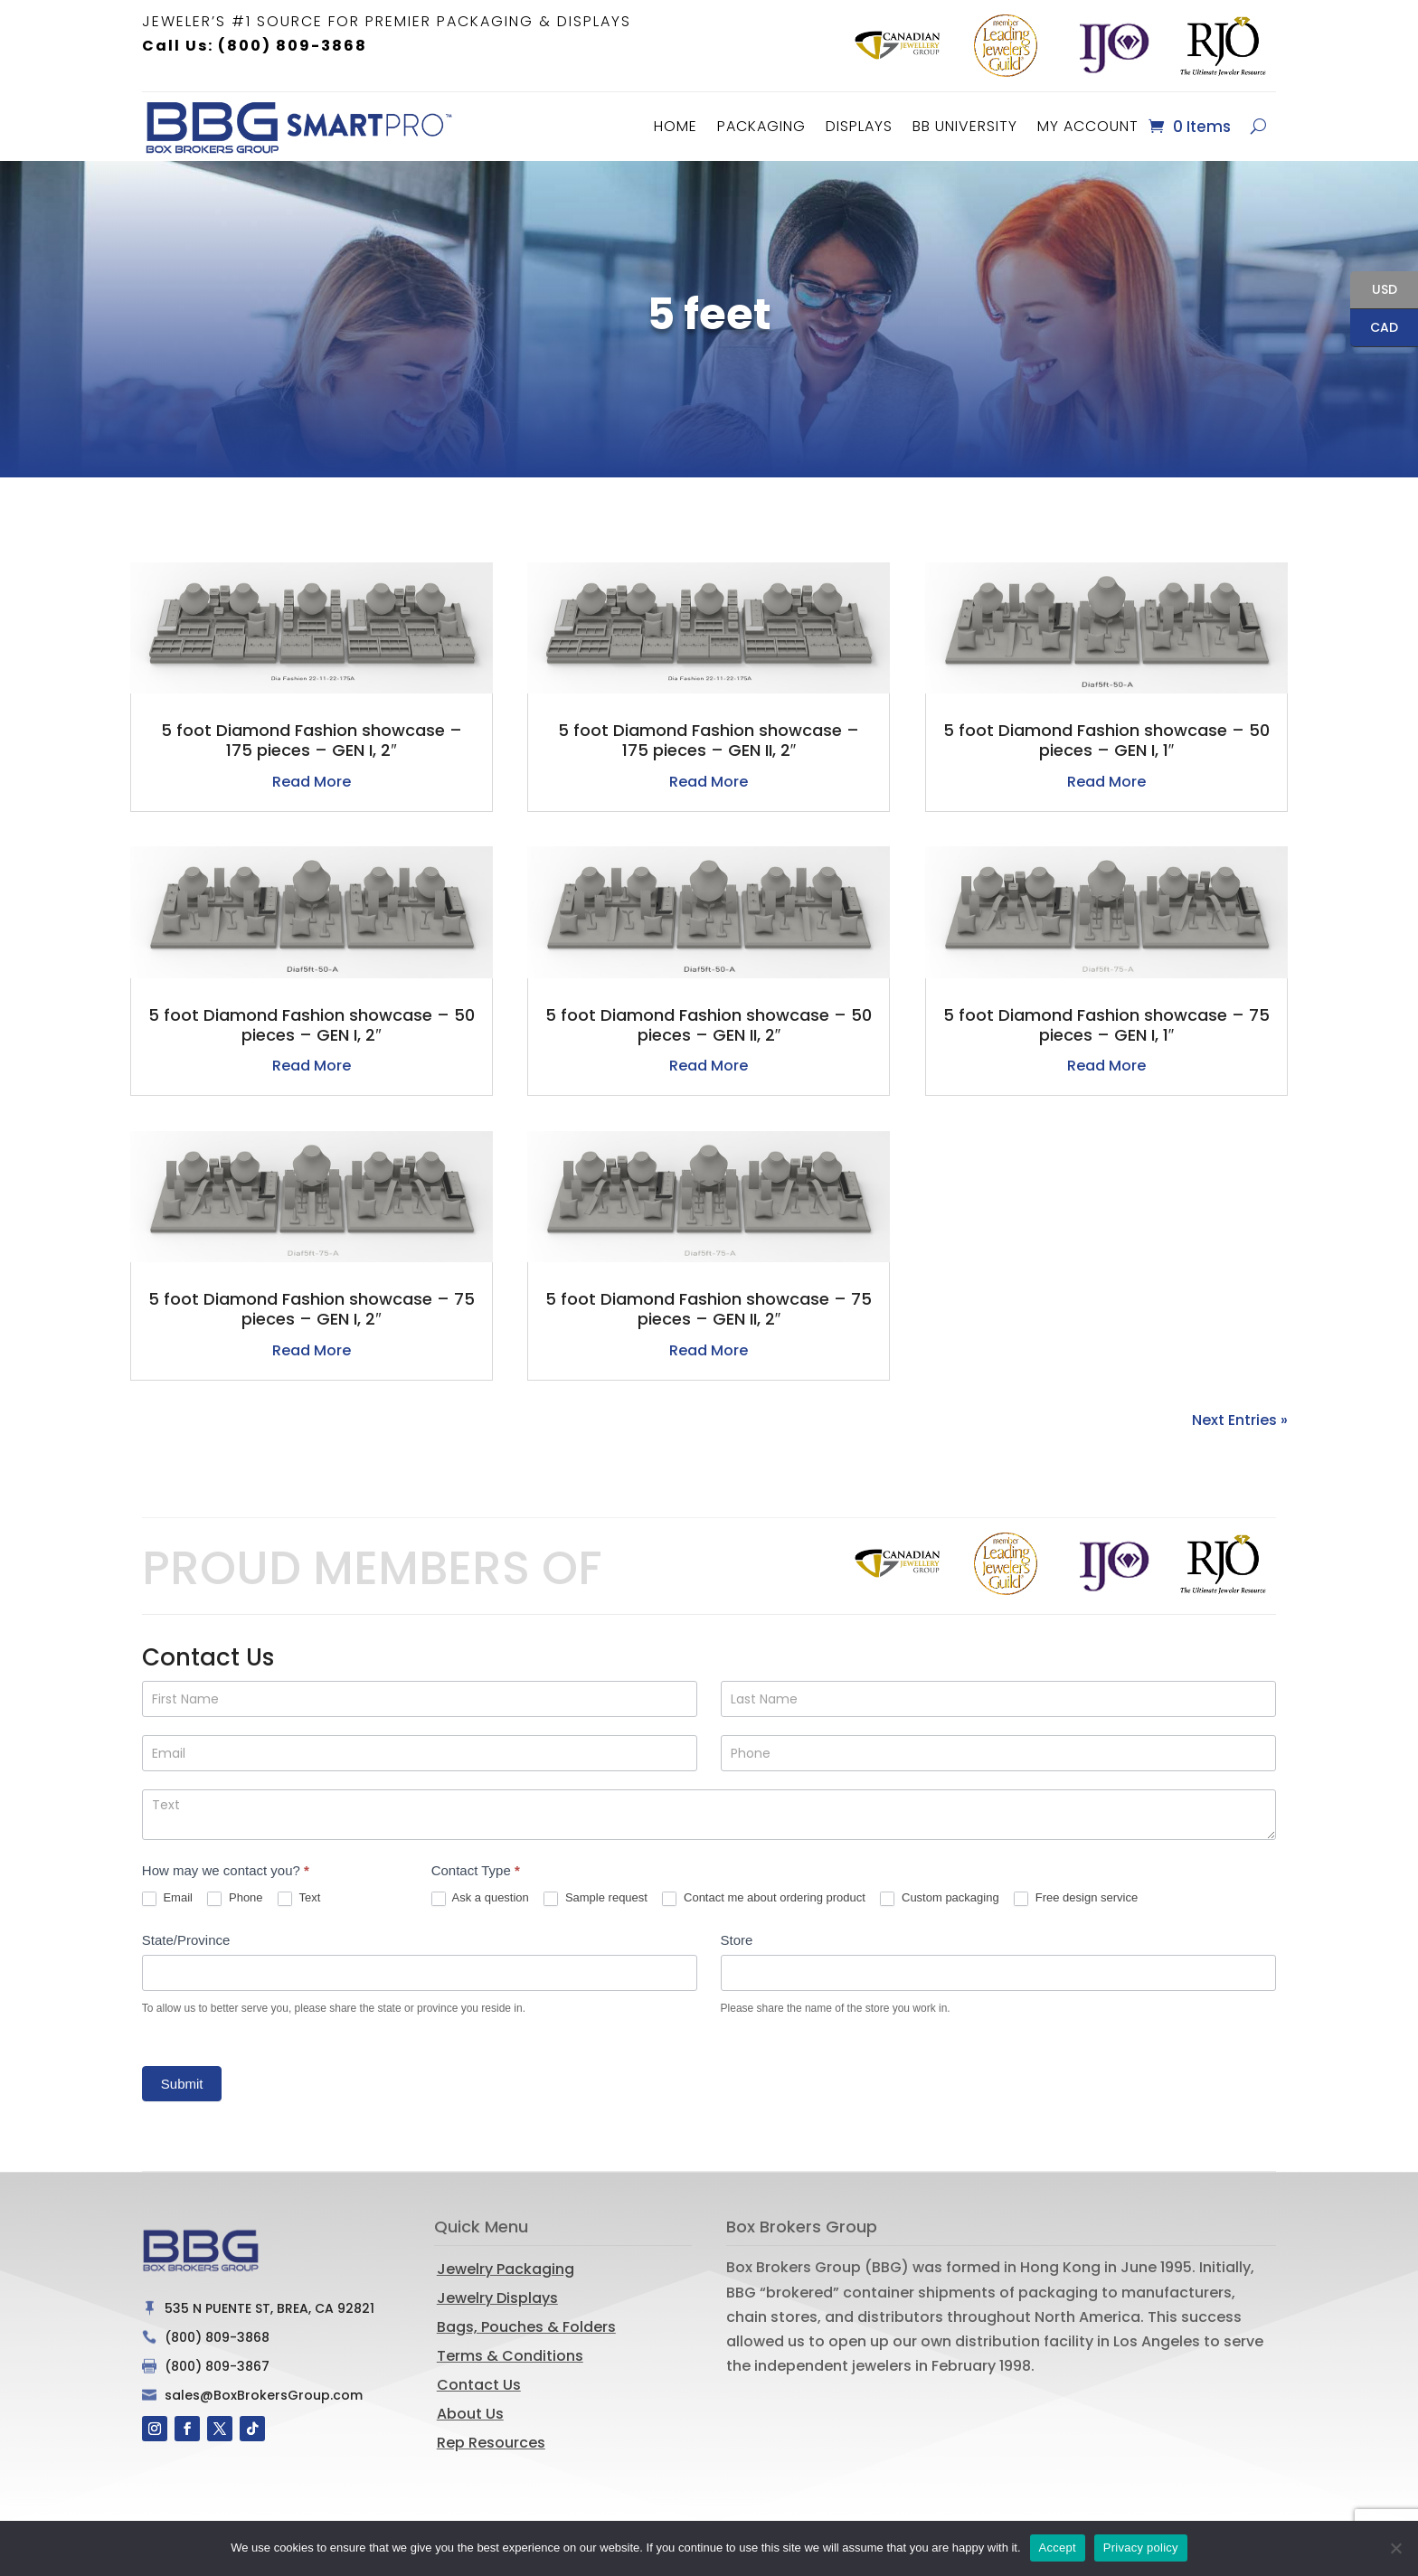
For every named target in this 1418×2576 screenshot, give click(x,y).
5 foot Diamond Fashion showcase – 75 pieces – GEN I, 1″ (1106, 1025)
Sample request (596, 1898)
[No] (1395, 2548)
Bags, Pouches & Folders (526, 2327)
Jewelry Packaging (505, 2269)
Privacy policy (1140, 2547)
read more (311, 781)
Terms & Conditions (510, 2355)
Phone (234, 1898)
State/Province (186, 1940)
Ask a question (480, 1898)
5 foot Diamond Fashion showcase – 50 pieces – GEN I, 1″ (1106, 740)
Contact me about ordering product (763, 1898)
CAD (1374, 329)
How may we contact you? (225, 1870)
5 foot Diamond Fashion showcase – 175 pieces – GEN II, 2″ (708, 740)
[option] (897, 46)
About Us (470, 2413)
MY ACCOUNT (1088, 126)
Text (299, 1898)
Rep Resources (491, 2442)
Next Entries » (1240, 1420)
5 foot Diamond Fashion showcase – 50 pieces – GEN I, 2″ (311, 1025)
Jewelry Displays (497, 2298)
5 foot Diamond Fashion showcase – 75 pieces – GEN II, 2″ (708, 1309)
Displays (859, 126)
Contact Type (475, 1870)
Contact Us (479, 2384)
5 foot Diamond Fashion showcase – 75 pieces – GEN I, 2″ (311, 1309)
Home (675, 126)
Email (167, 1898)
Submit (182, 2083)
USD (1373, 291)
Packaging (761, 126)
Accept (1057, 2547)
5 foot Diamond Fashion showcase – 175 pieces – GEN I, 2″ (311, 740)
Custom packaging (939, 1898)
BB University (964, 126)
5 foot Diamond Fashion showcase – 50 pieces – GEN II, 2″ (708, 1025)
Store (737, 1940)
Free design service (1076, 1898)
